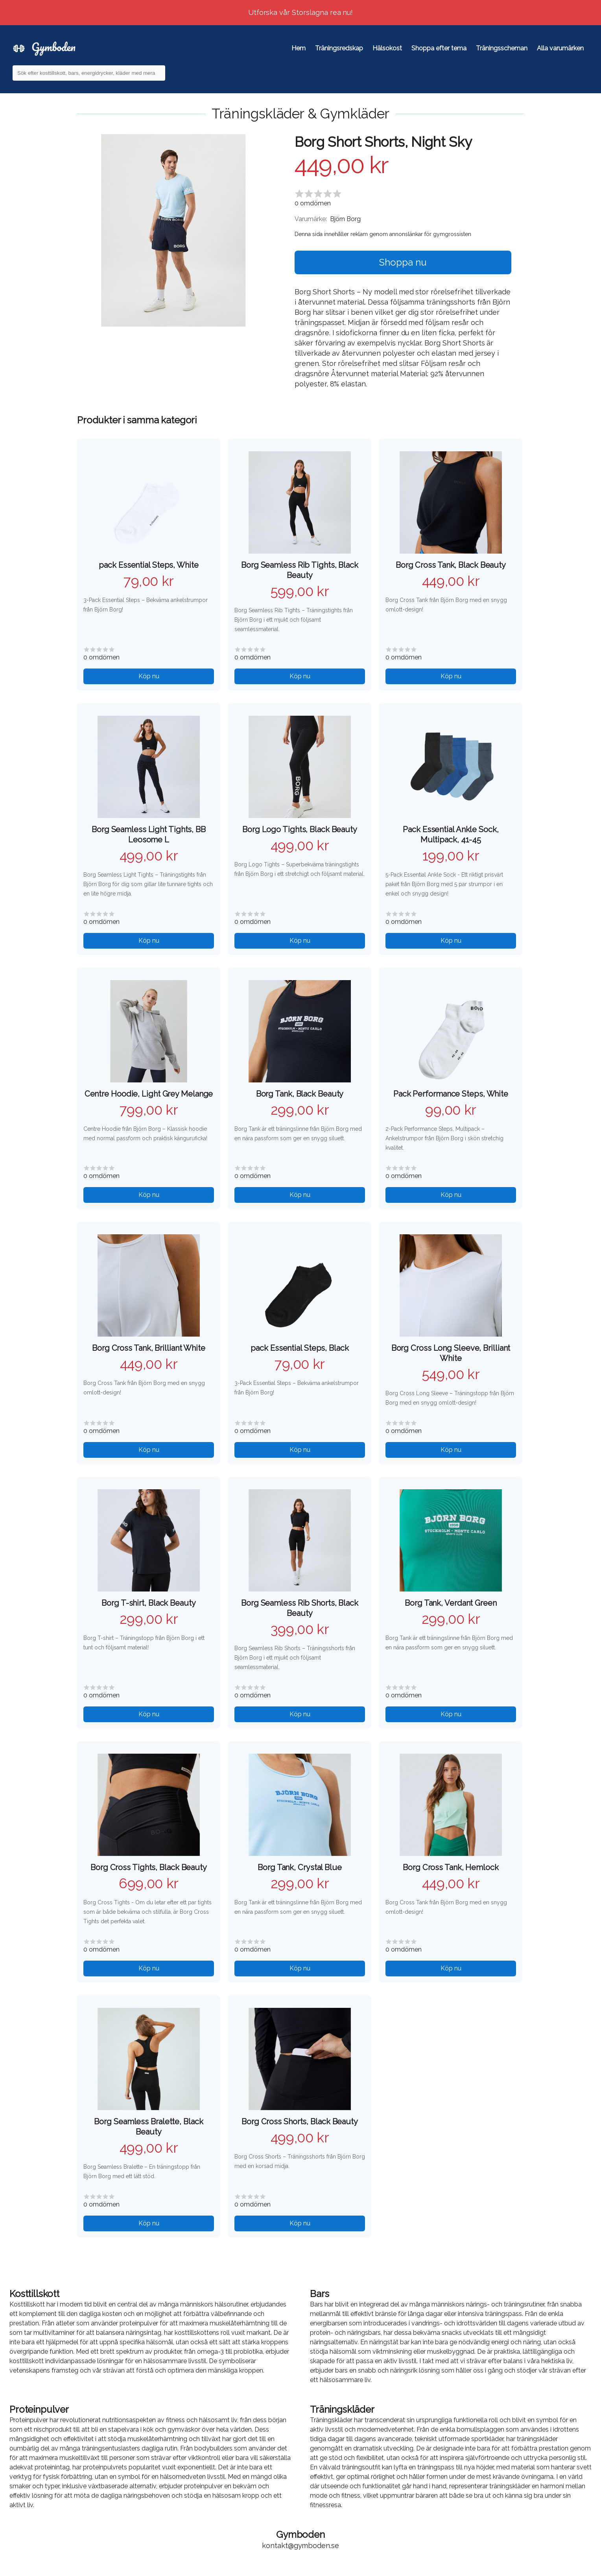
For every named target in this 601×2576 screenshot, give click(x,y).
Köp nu (148, 676)
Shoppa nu (402, 262)
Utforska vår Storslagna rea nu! (300, 12)
